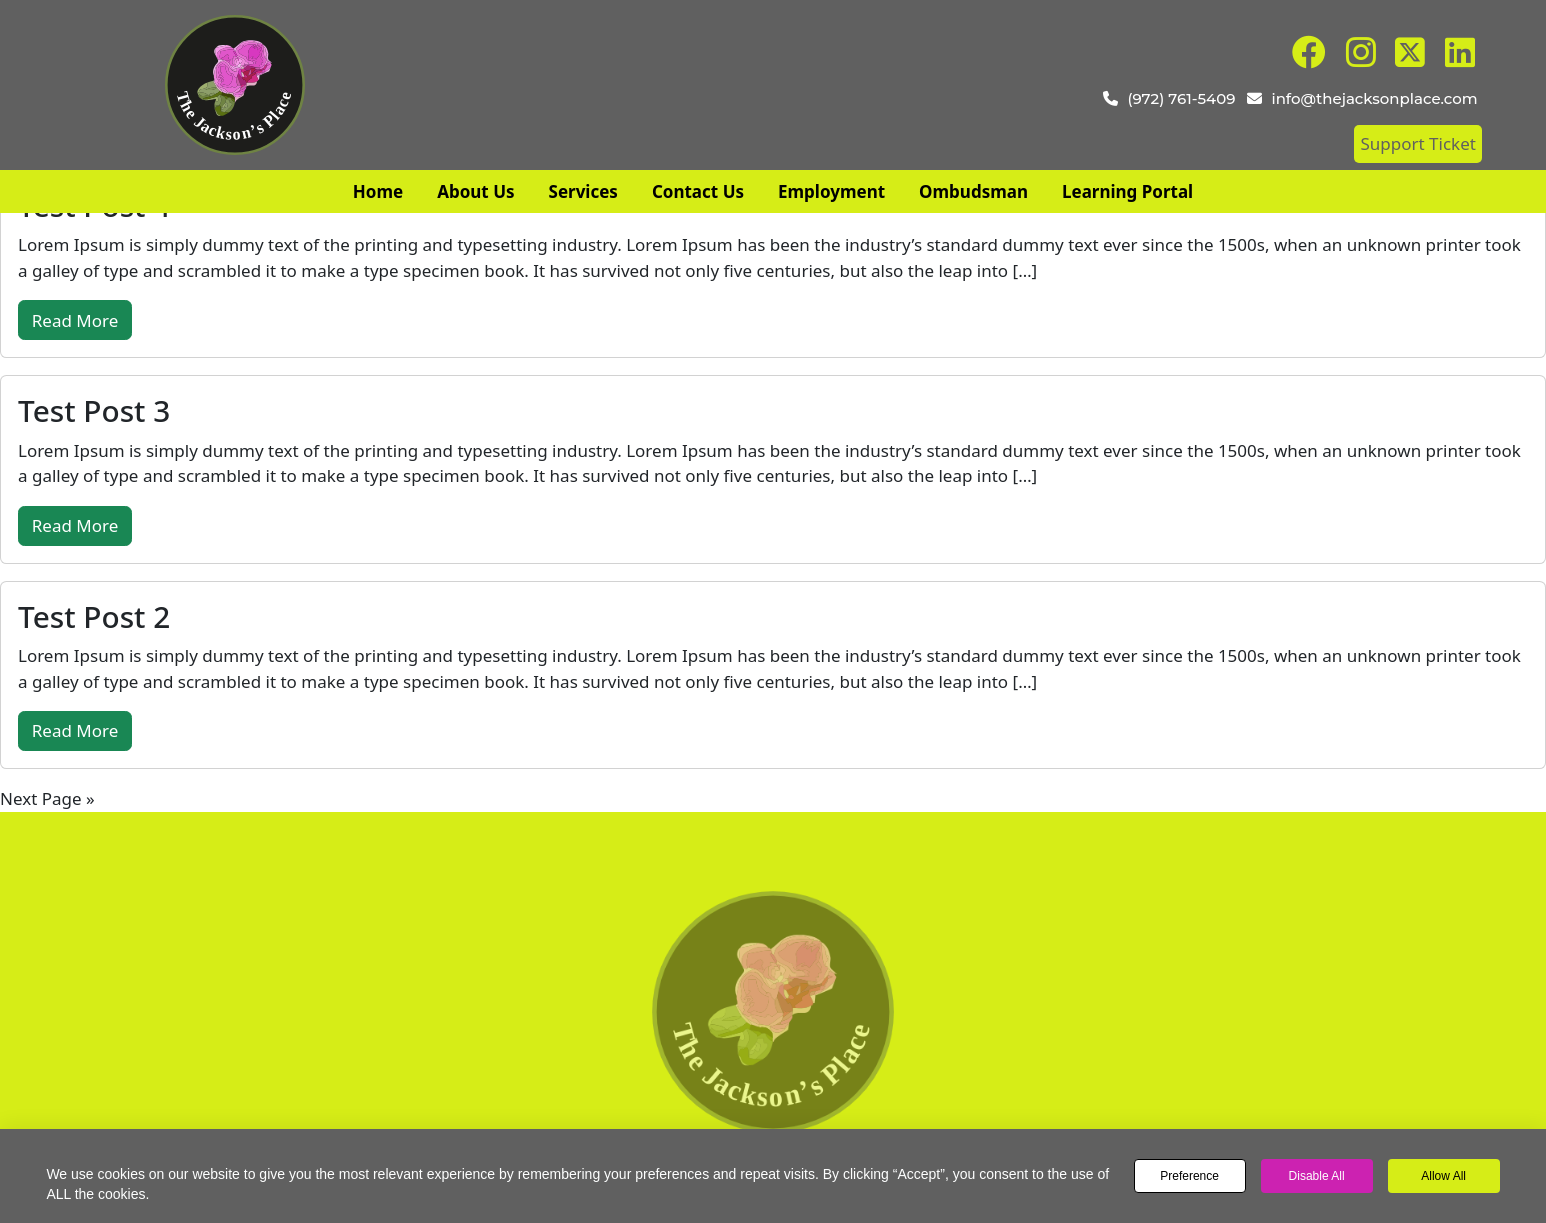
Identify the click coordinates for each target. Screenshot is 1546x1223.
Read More (75, 320)
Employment (831, 191)
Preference (1189, 1176)
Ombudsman (973, 191)
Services (583, 191)
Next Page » (47, 798)
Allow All (1443, 1176)
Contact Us (698, 191)
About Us (475, 191)
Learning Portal (1127, 191)
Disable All (1317, 1176)
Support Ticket (1417, 143)
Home (378, 191)
